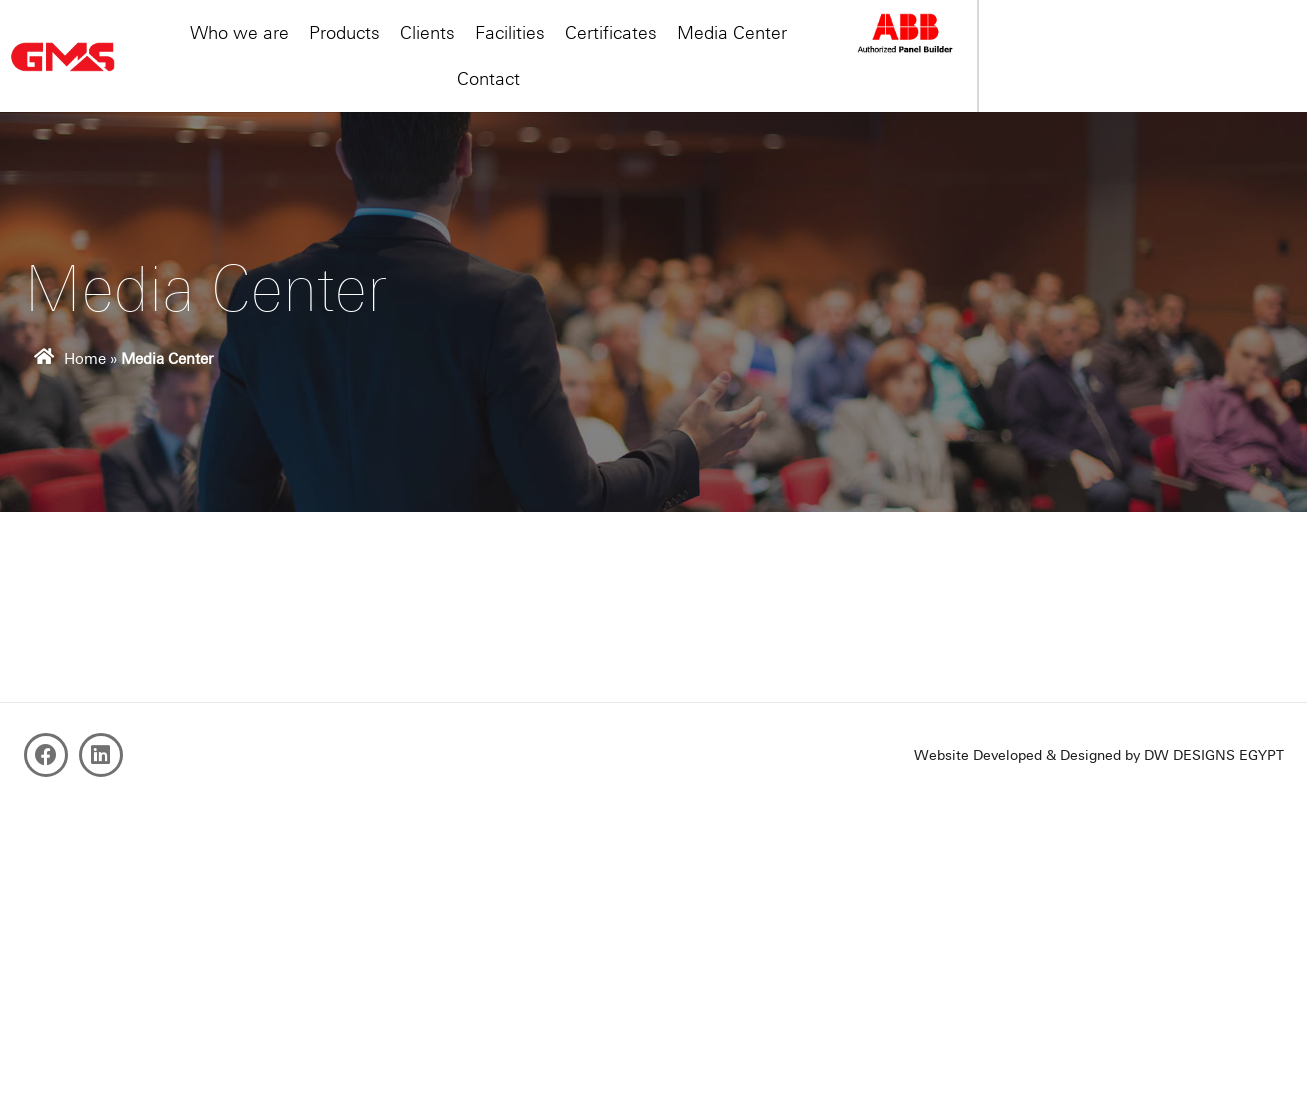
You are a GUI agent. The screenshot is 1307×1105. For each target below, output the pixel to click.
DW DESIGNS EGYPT (1214, 755)
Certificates (734, 45)
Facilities (633, 45)
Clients (550, 45)
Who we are (362, 45)
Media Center (855, 45)
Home (85, 358)
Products (467, 45)
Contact (961, 45)
